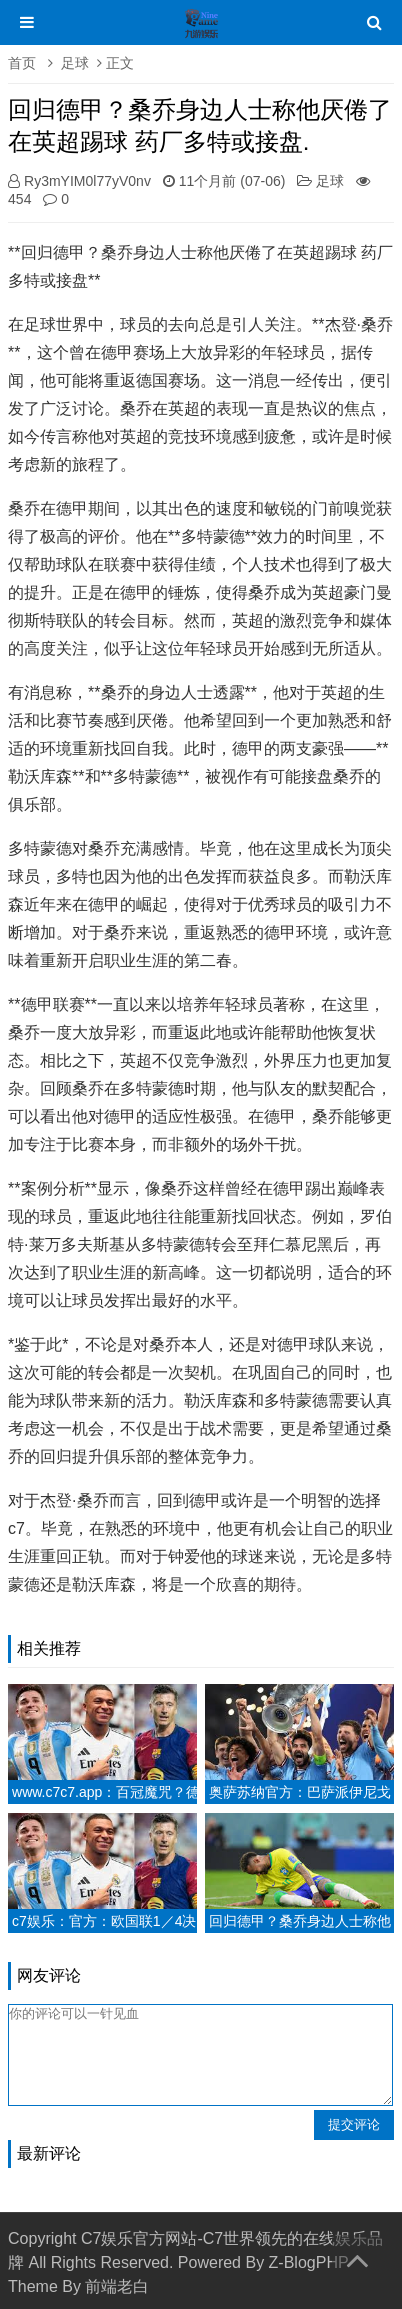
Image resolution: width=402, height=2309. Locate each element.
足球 (75, 63)
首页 (22, 63)
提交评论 (354, 2124)
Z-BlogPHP (309, 2262)
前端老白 (117, 2286)
